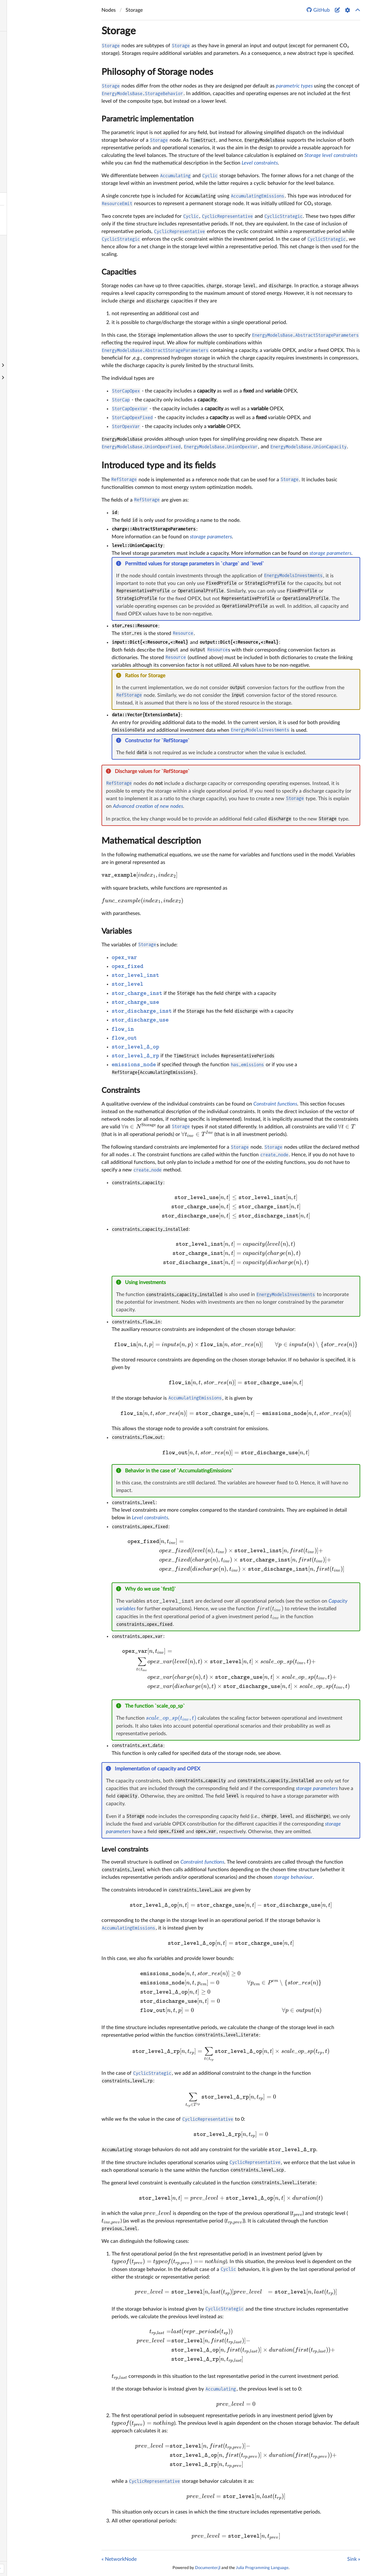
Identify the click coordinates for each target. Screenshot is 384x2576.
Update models (23, 327)
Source (15, 173)
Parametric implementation (147, 119)
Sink (12, 241)
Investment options (28, 136)
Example (17, 124)
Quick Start (19, 62)
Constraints (120, 1090)
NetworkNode (23, 186)
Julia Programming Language (262, 2568)
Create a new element (31, 278)
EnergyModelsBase (45, 8)
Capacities (118, 272)
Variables (116, 931)
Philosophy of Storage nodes (157, 72)
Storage (16, 198)
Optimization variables (31, 87)
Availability (19, 253)
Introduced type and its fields (158, 465)
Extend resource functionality (39, 303)
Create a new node (28, 290)
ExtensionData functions (33, 111)
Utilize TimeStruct (26, 315)
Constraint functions (29, 99)
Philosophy (19, 75)
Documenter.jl (207, 2568)
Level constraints (260, 162)
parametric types (294, 85)
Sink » (353, 2559)
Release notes (22, 148)
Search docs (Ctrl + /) (29, 24)
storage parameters (211, 536)
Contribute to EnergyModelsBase (43, 340)
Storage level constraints (330, 155)
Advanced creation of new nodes (148, 806)
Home (9, 37)
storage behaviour (293, 1877)
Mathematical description (151, 840)
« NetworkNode (119, 2559)
